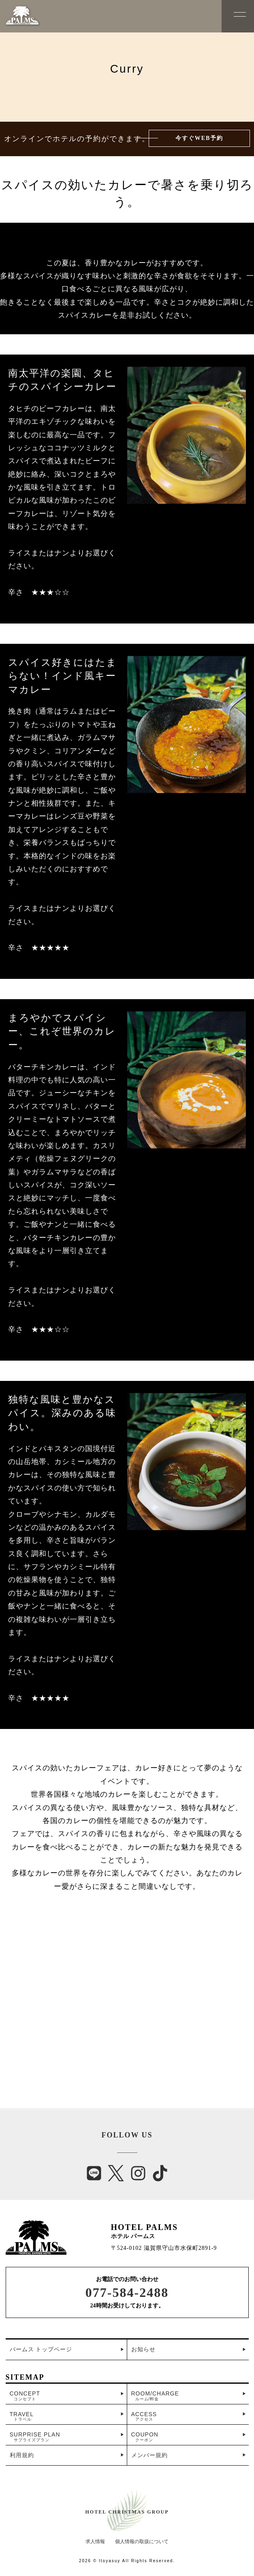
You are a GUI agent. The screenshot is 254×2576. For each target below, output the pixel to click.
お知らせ (143, 2349)
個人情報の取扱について (142, 2541)
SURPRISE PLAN (35, 2437)
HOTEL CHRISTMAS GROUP (127, 2512)
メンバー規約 (149, 2455)
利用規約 (22, 2455)
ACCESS (144, 2417)
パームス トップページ (41, 2349)
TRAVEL (22, 2417)
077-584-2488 (127, 2292)
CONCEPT (25, 2396)
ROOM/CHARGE (155, 2396)
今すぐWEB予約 (199, 138)
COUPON (144, 2437)
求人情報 (95, 2541)
